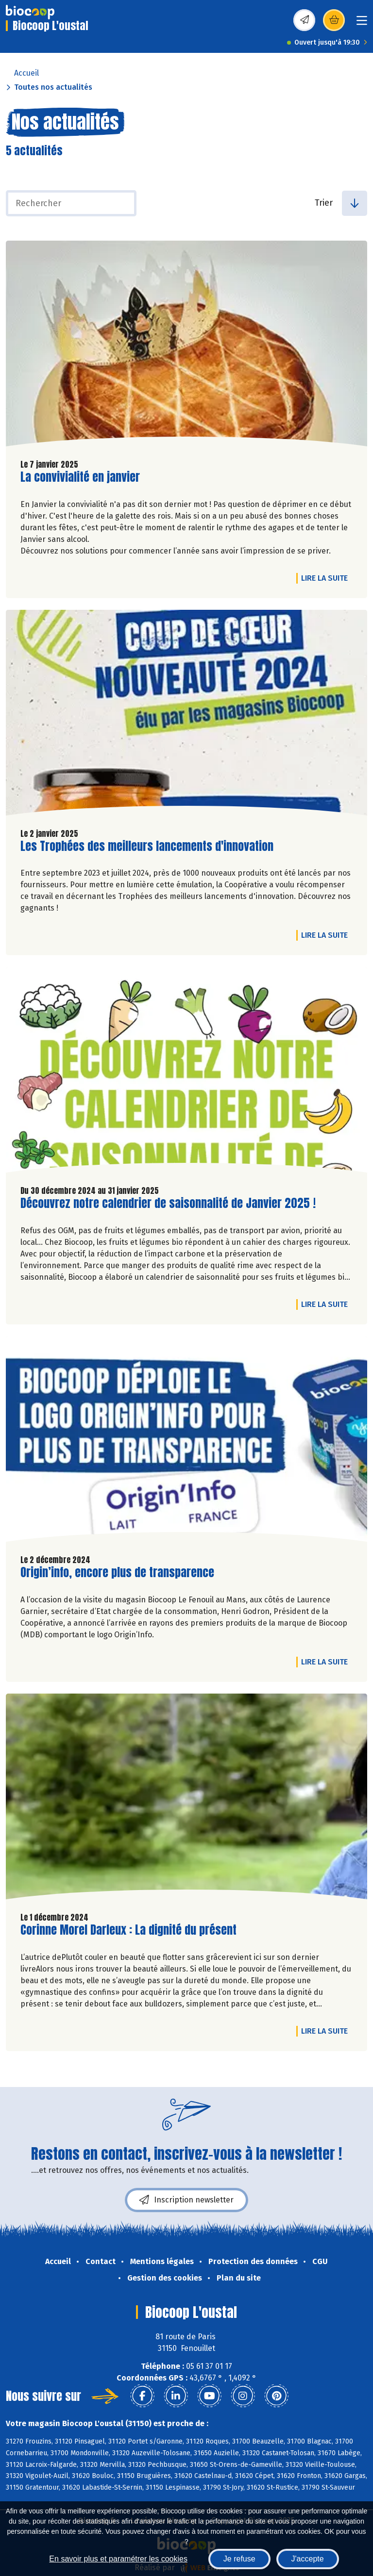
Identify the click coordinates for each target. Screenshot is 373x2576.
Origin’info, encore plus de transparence (117, 1572)
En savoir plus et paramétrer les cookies (118, 2559)
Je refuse (239, 2559)
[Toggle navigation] (361, 23)
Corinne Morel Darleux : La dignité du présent (128, 1930)
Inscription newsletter (186, 2200)
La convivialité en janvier (80, 477)
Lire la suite (327, 578)
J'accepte (307, 2559)
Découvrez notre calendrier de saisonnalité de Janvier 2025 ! (168, 1203)
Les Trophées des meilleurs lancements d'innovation (146, 846)
